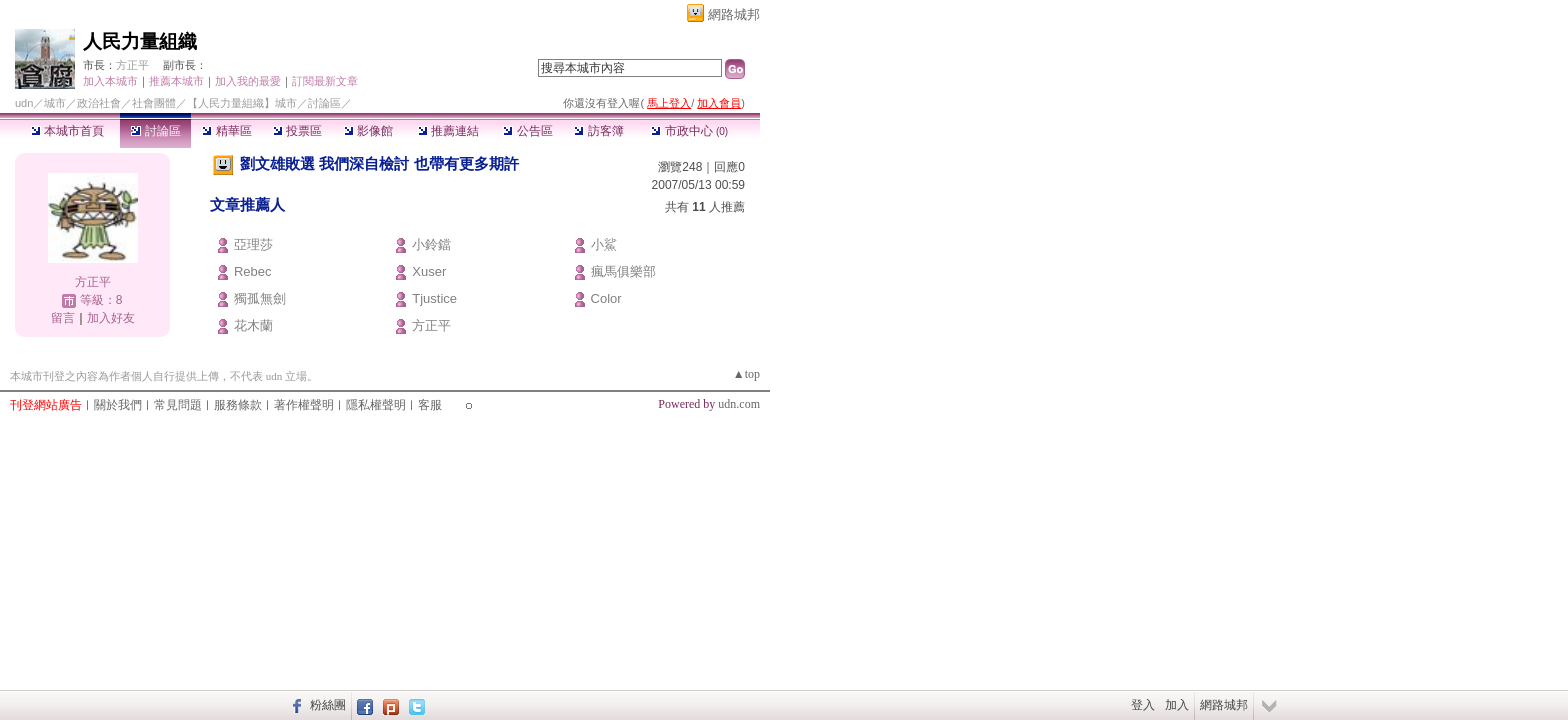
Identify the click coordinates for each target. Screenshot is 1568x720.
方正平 (132, 65)
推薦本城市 (176, 81)
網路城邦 (734, 14)
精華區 (226, 131)
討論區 (155, 131)
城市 (55, 103)
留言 (63, 318)
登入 (1143, 705)
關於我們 (118, 405)
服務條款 (238, 405)
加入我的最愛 (248, 81)
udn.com (739, 404)
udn (24, 103)
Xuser (429, 271)
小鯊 (604, 244)
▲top (746, 374)
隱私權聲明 (376, 405)
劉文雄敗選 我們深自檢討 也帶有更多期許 (379, 163)
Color (606, 298)
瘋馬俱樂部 (623, 271)
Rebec (253, 271)
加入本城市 (110, 81)
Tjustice (434, 298)
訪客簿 (598, 131)
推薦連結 (448, 131)
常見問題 (178, 405)
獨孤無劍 (260, 298)
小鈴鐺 (431, 244)
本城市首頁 (67, 131)
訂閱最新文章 (325, 81)
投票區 (297, 131)
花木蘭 (253, 325)
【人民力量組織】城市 (242, 103)
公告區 (527, 131)
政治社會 (99, 103)
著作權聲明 (304, 405)
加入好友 (111, 318)
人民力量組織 (140, 41)
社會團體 (154, 103)
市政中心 (689, 131)
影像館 (368, 131)
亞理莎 (253, 244)
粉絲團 (328, 705)
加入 (1177, 705)
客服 (430, 405)
